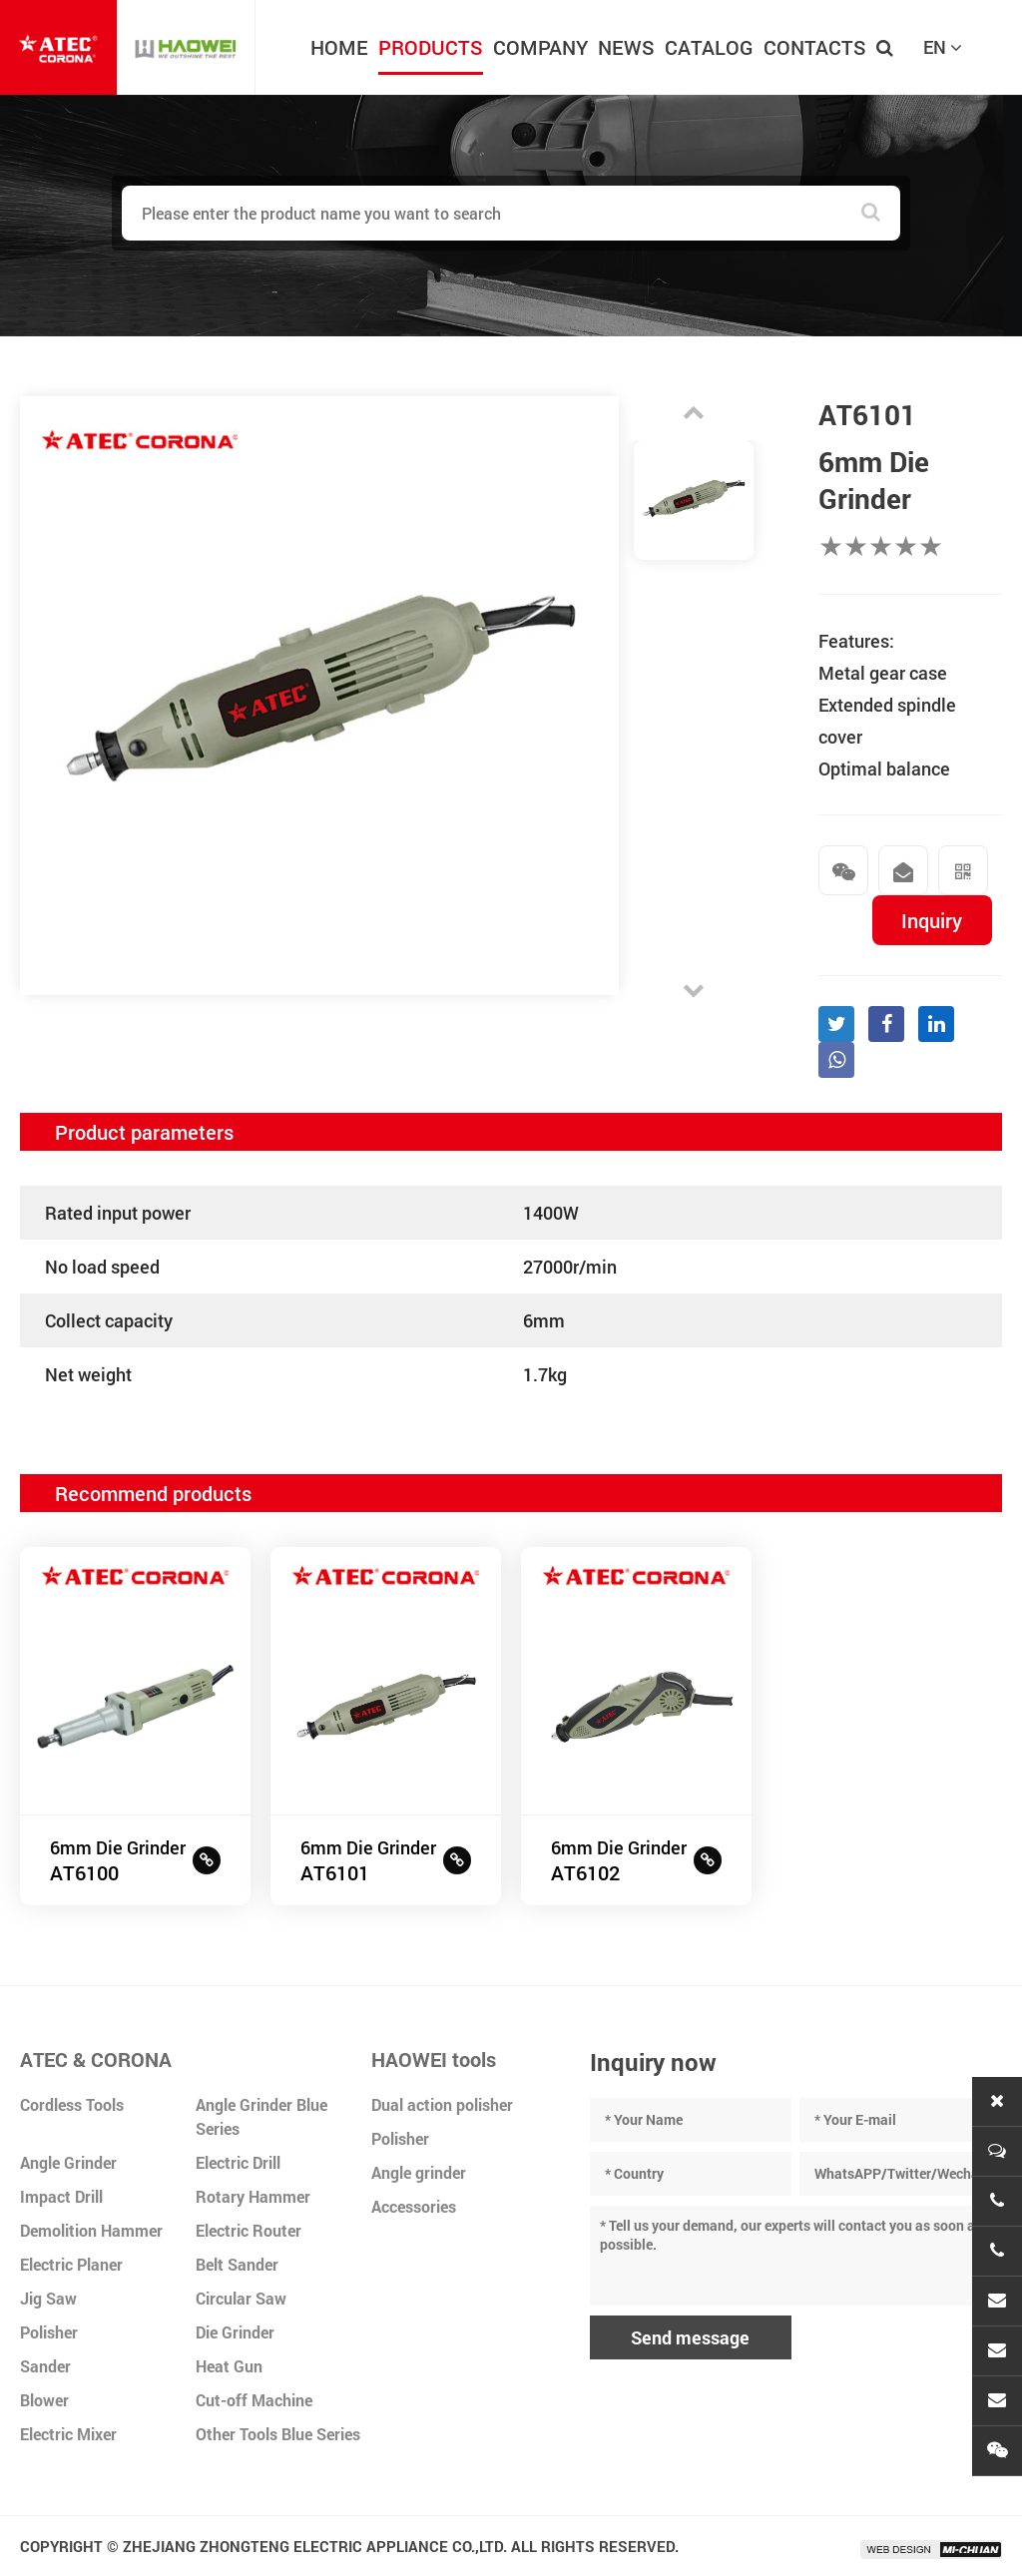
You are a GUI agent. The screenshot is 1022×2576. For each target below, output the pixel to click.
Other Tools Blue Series (278, 2433)
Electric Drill (238, 2162)
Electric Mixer (68, 2433)
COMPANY (540, 47)
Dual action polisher (442, 2104)
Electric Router (248, 2230)
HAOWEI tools (433, 2059)
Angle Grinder (68, 2162)
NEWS (626, 47)
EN (942, 47)
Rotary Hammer (253, 2196)
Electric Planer (71, 2264)
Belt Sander (237, 2264)
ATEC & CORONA (96, 2059)
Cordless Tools (72, 2104)
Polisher (49, 2331)
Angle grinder (418, 2172)
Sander (45, 2365)
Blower (44, 2399)
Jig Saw (48, 2298)
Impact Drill (61, 2196)
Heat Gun (229, 2365)
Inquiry (931, 920)
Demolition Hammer (91, 2230)
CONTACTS (815, 47)
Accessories (413, 2206)
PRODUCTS (430, 47)
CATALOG (709, 47)
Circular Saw (241, 2298)
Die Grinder (235, 2331)
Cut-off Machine (254, 2399)
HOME (339, 47)
